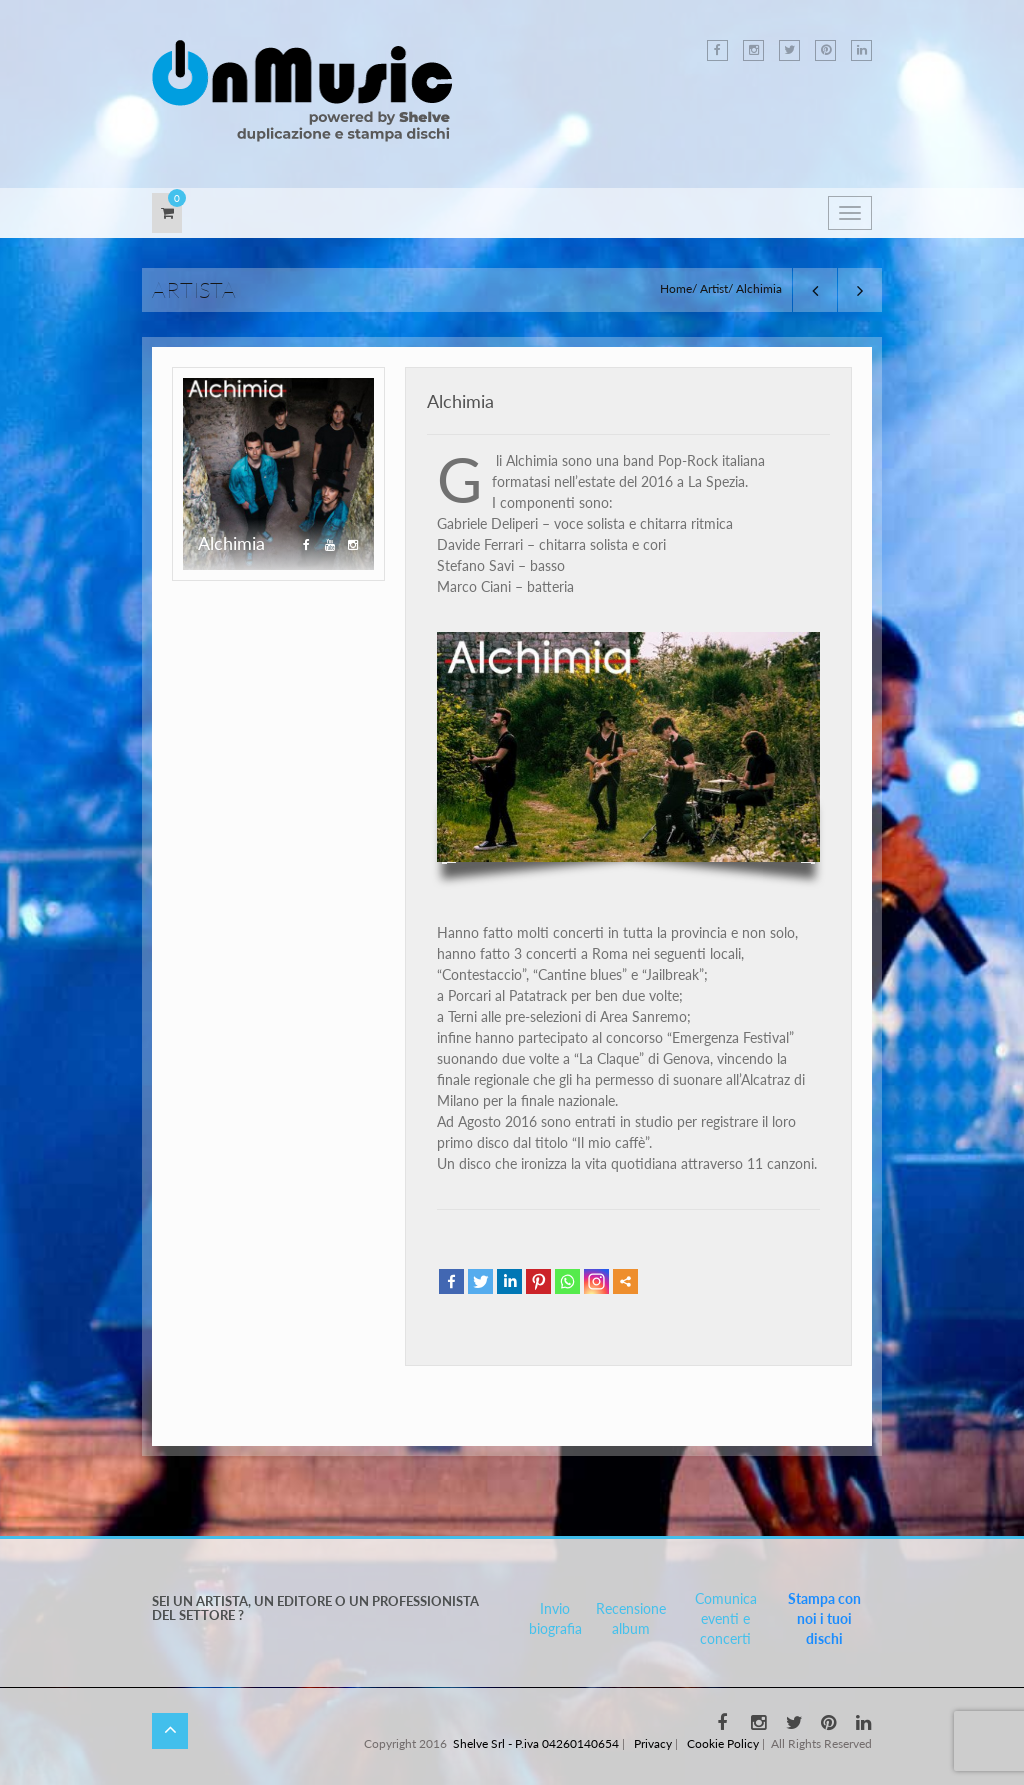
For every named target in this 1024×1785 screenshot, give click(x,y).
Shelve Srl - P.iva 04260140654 (536, 1743)
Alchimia (460, 401)
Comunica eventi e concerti (726, 1618)
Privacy (653, 1743)
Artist (714, 288)
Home (676, 288)
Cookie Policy (723, 1743)
